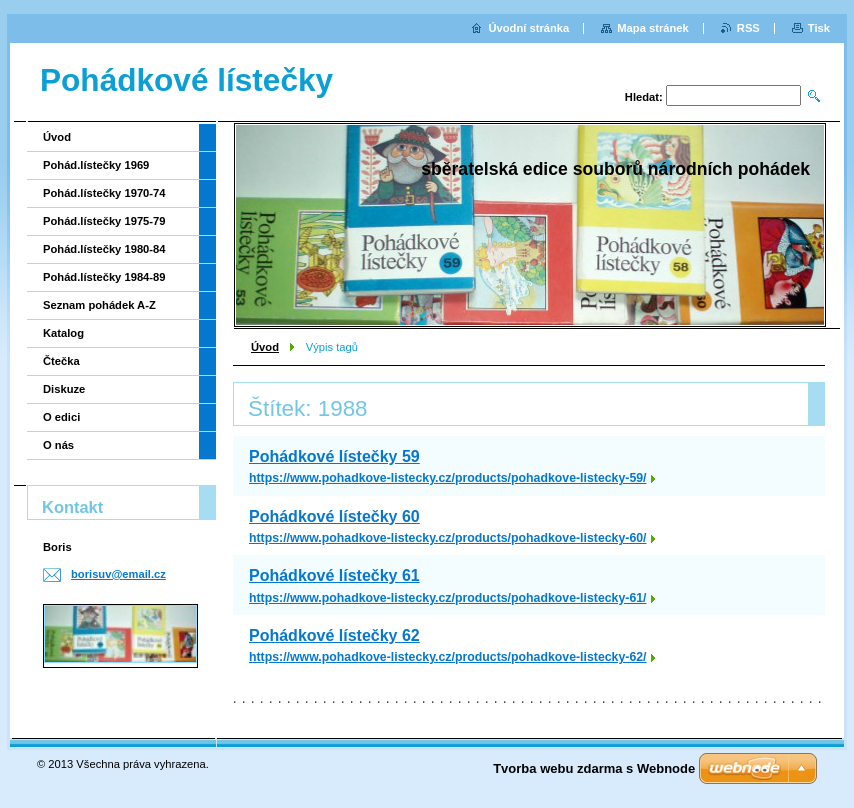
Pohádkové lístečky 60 (334, 516)
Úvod (265, 347)
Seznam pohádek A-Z (99, 305)
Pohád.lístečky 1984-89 (104, 277)
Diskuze (64, 389)
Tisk (819, 28)
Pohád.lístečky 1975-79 (104, 221)
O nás (58, 445)
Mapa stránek (653, 28)
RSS (748, 28)
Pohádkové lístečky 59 (334, 456)
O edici (61, 417)
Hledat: (644, 97)
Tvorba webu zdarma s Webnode (594, 768)
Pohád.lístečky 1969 (96, 165)
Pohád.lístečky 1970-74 (104, 193)
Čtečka (61, 361)
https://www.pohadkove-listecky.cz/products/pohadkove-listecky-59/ (448, 478)
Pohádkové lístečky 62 (334, 635)
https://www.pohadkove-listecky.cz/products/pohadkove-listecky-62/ (448, 657)
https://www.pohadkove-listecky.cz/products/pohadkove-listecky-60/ (448, 538)
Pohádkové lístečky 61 (334, 575)
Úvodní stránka (528, 28)
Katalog (63, 333)
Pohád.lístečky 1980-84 (104, 249)
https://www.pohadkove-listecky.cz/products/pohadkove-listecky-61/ (448, 598)
